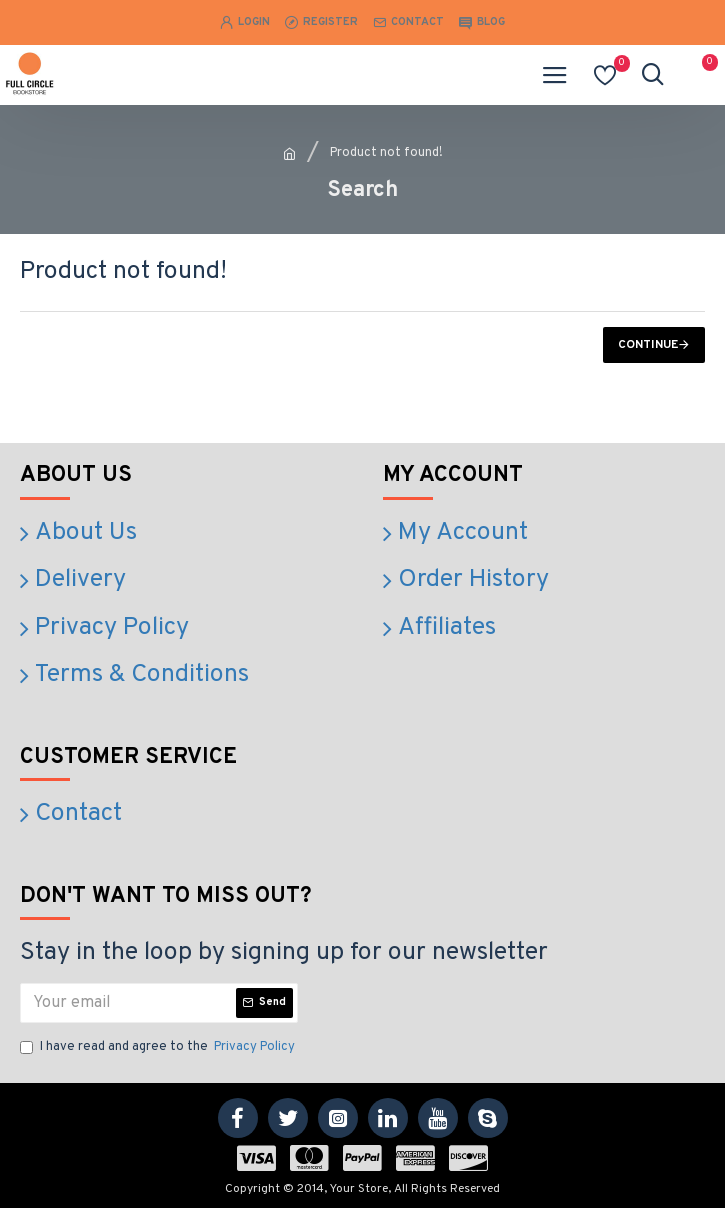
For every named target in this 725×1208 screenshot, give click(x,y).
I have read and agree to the (159, 1048)
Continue (648, 345)
